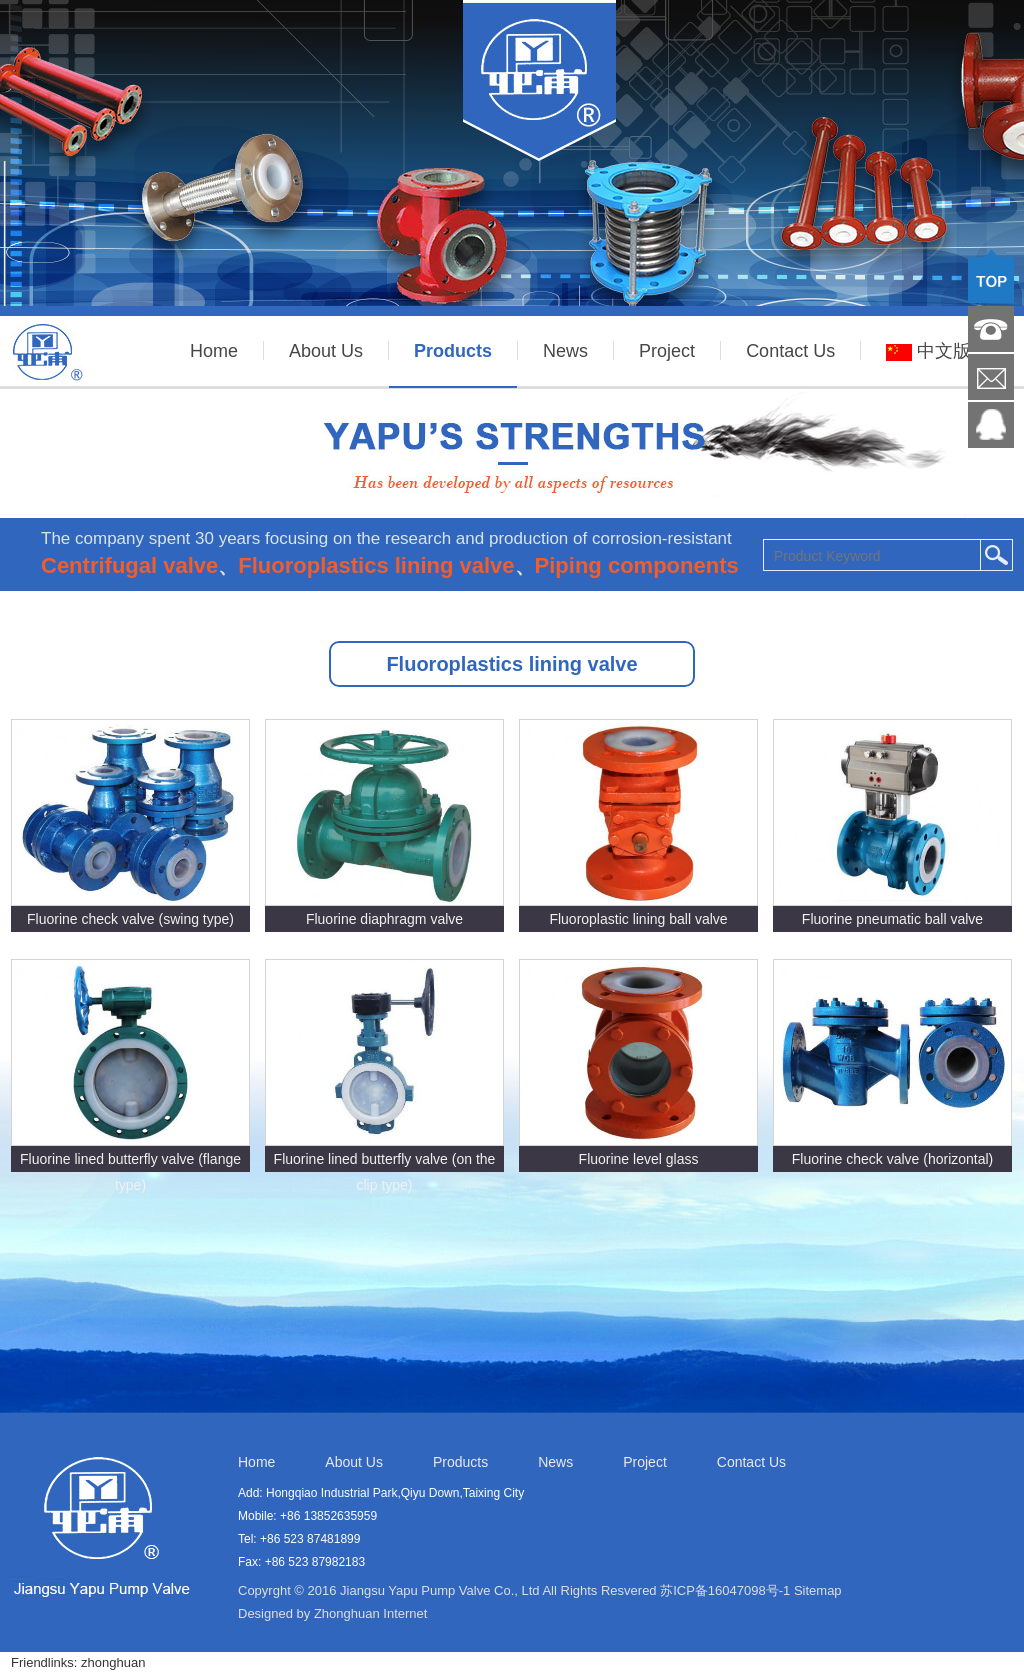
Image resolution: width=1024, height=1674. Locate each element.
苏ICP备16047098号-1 (725, 1590)
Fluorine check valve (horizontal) (893, 1159)
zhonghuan (113, 1662)
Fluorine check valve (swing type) (130, 919)
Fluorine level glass (639, 1159)
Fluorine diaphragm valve (384, 919)
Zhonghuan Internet (370, 1613)
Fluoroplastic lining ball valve (638, 919)
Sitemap (818, 1590)
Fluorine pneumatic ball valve (892, 919)
